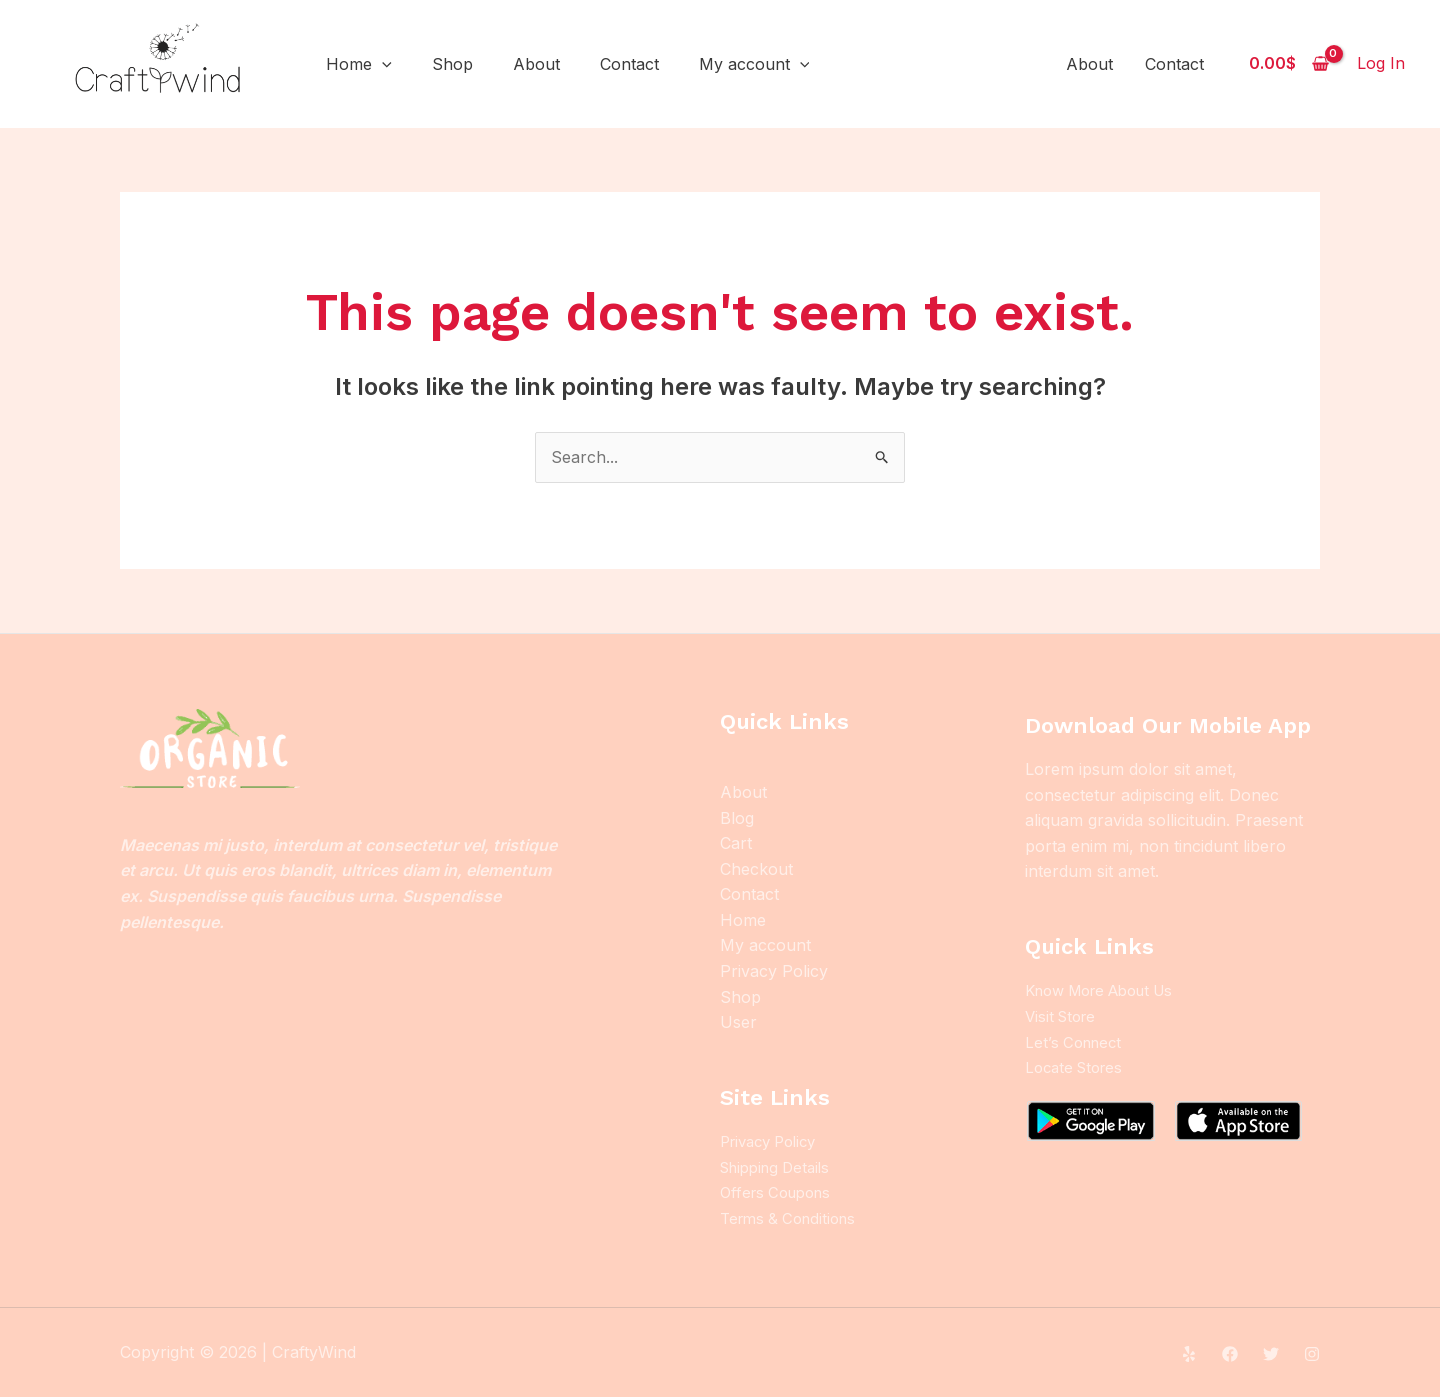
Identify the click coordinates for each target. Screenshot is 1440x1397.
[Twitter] (1271, 1353)
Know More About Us (1109, 990)
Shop (452, 64)
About (536, 64)
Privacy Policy (774, 971)
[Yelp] (1189, 1353)
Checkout (756, 869)
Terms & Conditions (793, 1218)
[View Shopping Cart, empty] (1288, 64)
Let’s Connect (1076, 1041)
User (738, 1022)
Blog (737, 818)
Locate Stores (1078, 1067)
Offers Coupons (780, 1192)
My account (754, 64)
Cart (736, 843)
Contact (629, 64)
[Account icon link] (1381, 64)
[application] (382, 64)
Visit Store (1063, 1016)
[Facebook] (1230, 1353)
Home (359, 64)
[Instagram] (1312, 1353)
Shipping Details (780, 1167)
